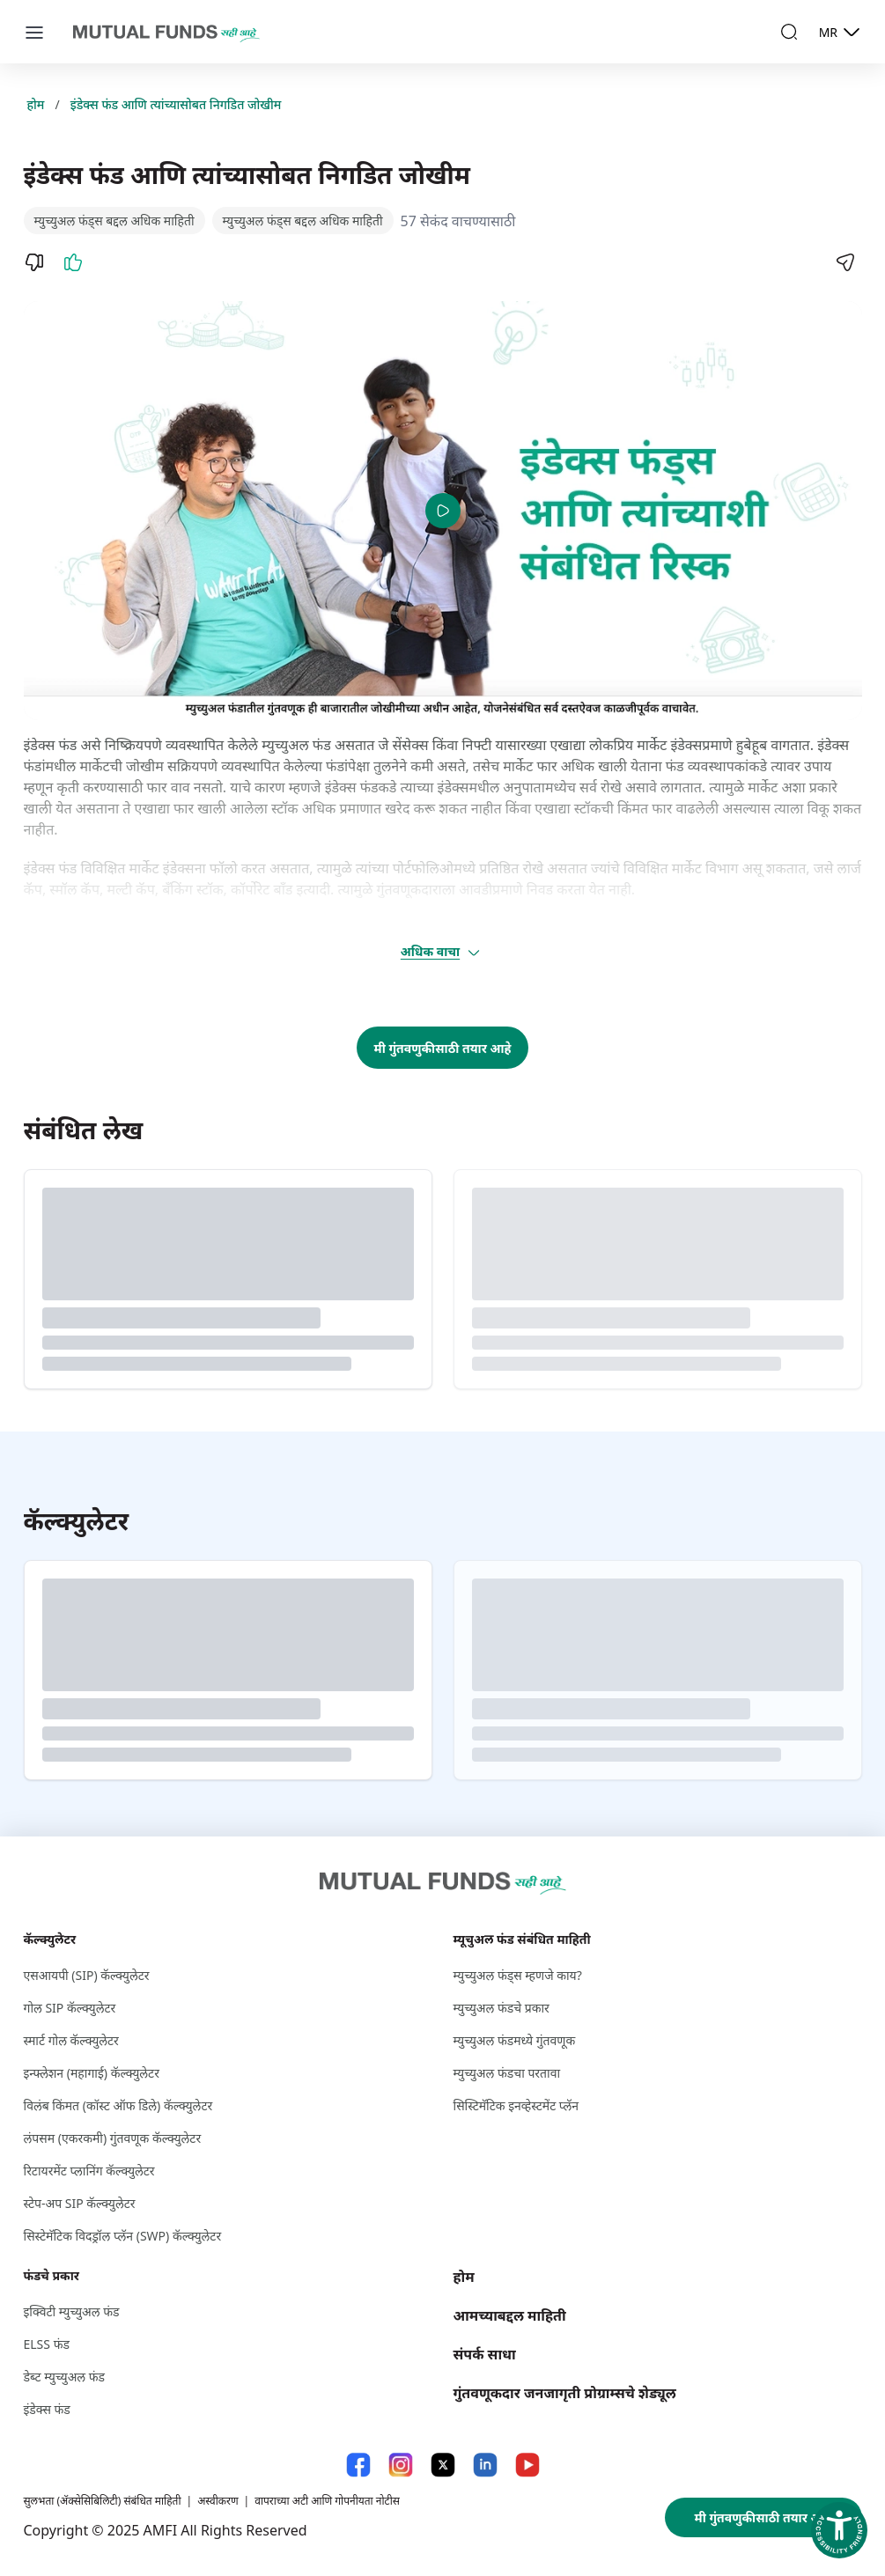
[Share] (844, 262)
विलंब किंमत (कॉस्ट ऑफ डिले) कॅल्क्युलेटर (118, 2105)
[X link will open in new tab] (443, 2464)
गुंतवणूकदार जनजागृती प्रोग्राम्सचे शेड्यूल (565, 2393)
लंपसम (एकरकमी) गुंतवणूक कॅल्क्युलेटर (113, 2138)
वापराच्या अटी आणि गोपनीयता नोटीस (327, 2500)
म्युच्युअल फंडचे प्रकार (501, 2007)
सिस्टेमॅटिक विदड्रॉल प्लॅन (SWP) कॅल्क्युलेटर (123, 2235)
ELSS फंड (47, 2344)
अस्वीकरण (217, 2500)
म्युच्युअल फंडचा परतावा (507, 2072)
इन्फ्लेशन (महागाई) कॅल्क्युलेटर (91, 2072)
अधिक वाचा (441, 951)
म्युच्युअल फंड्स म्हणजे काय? (518, 1975)
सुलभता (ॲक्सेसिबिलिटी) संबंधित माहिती (102, 2500)
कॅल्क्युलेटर (50, 1939)
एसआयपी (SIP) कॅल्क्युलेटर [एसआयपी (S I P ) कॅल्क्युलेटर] (87, 1975)
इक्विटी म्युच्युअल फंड (72, 2311)
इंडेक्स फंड (47, 2409)
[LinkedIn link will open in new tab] (485, 2464)
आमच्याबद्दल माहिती (510, 2315)
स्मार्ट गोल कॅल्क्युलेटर (71, 2040)
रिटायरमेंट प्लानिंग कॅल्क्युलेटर (89, 2170)
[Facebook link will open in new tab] (358, 2464)
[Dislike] (34, 262)
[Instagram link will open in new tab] (401, 2464)
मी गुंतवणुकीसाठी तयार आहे (443, 1048)
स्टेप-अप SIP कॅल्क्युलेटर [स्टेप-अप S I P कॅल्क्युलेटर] (80, 2203)
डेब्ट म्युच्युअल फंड (65, 2376)
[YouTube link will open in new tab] (527, 2464)
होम (36, 104)
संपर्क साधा (485, 2354)
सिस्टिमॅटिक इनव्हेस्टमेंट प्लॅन (516, 2105)
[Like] (73, 262)
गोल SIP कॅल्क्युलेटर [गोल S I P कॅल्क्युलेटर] (70, 2007)
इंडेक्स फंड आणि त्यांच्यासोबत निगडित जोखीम (176, 104)
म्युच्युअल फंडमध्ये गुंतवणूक (515, 2040)
